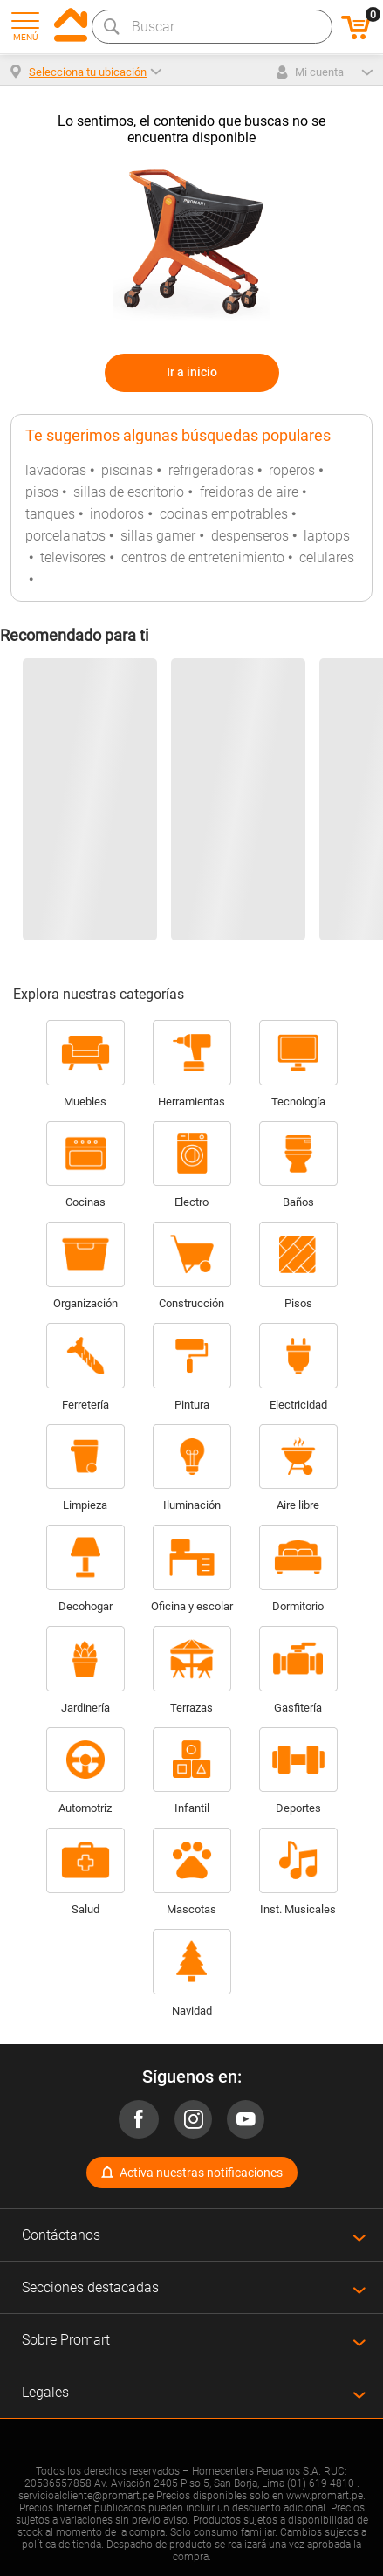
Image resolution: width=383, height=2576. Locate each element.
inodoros (117, 513)
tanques (50, 513)
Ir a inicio (192, 372)
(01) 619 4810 (320, 2483)
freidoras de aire (249, 492)
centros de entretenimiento (202, 557)
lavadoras (55, 470)
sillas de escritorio (128, 492)
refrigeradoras (211, 470)
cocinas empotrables (224, 513)
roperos (292, 470)
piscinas (127, 470)
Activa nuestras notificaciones (201, 2173)
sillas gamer (157, 535)
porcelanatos (65, 535)
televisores (73, 557)
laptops (327, 535)
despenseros (250, 535)
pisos (41, 492)
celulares (326, 557)
